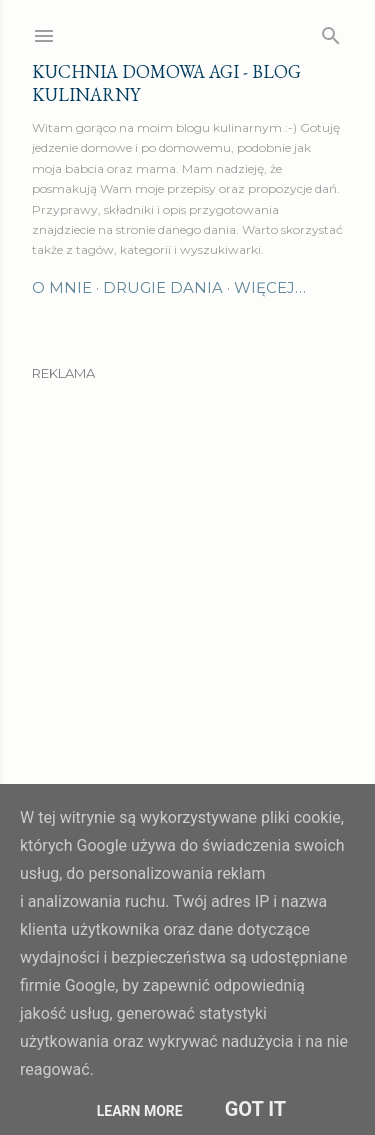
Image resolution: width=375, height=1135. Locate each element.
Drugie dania (163, 287)
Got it (256, 1109)
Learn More (140, 1111)
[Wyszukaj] (331, 32)
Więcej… (270, 287)
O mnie (62, 287)
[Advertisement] (187, 583)
